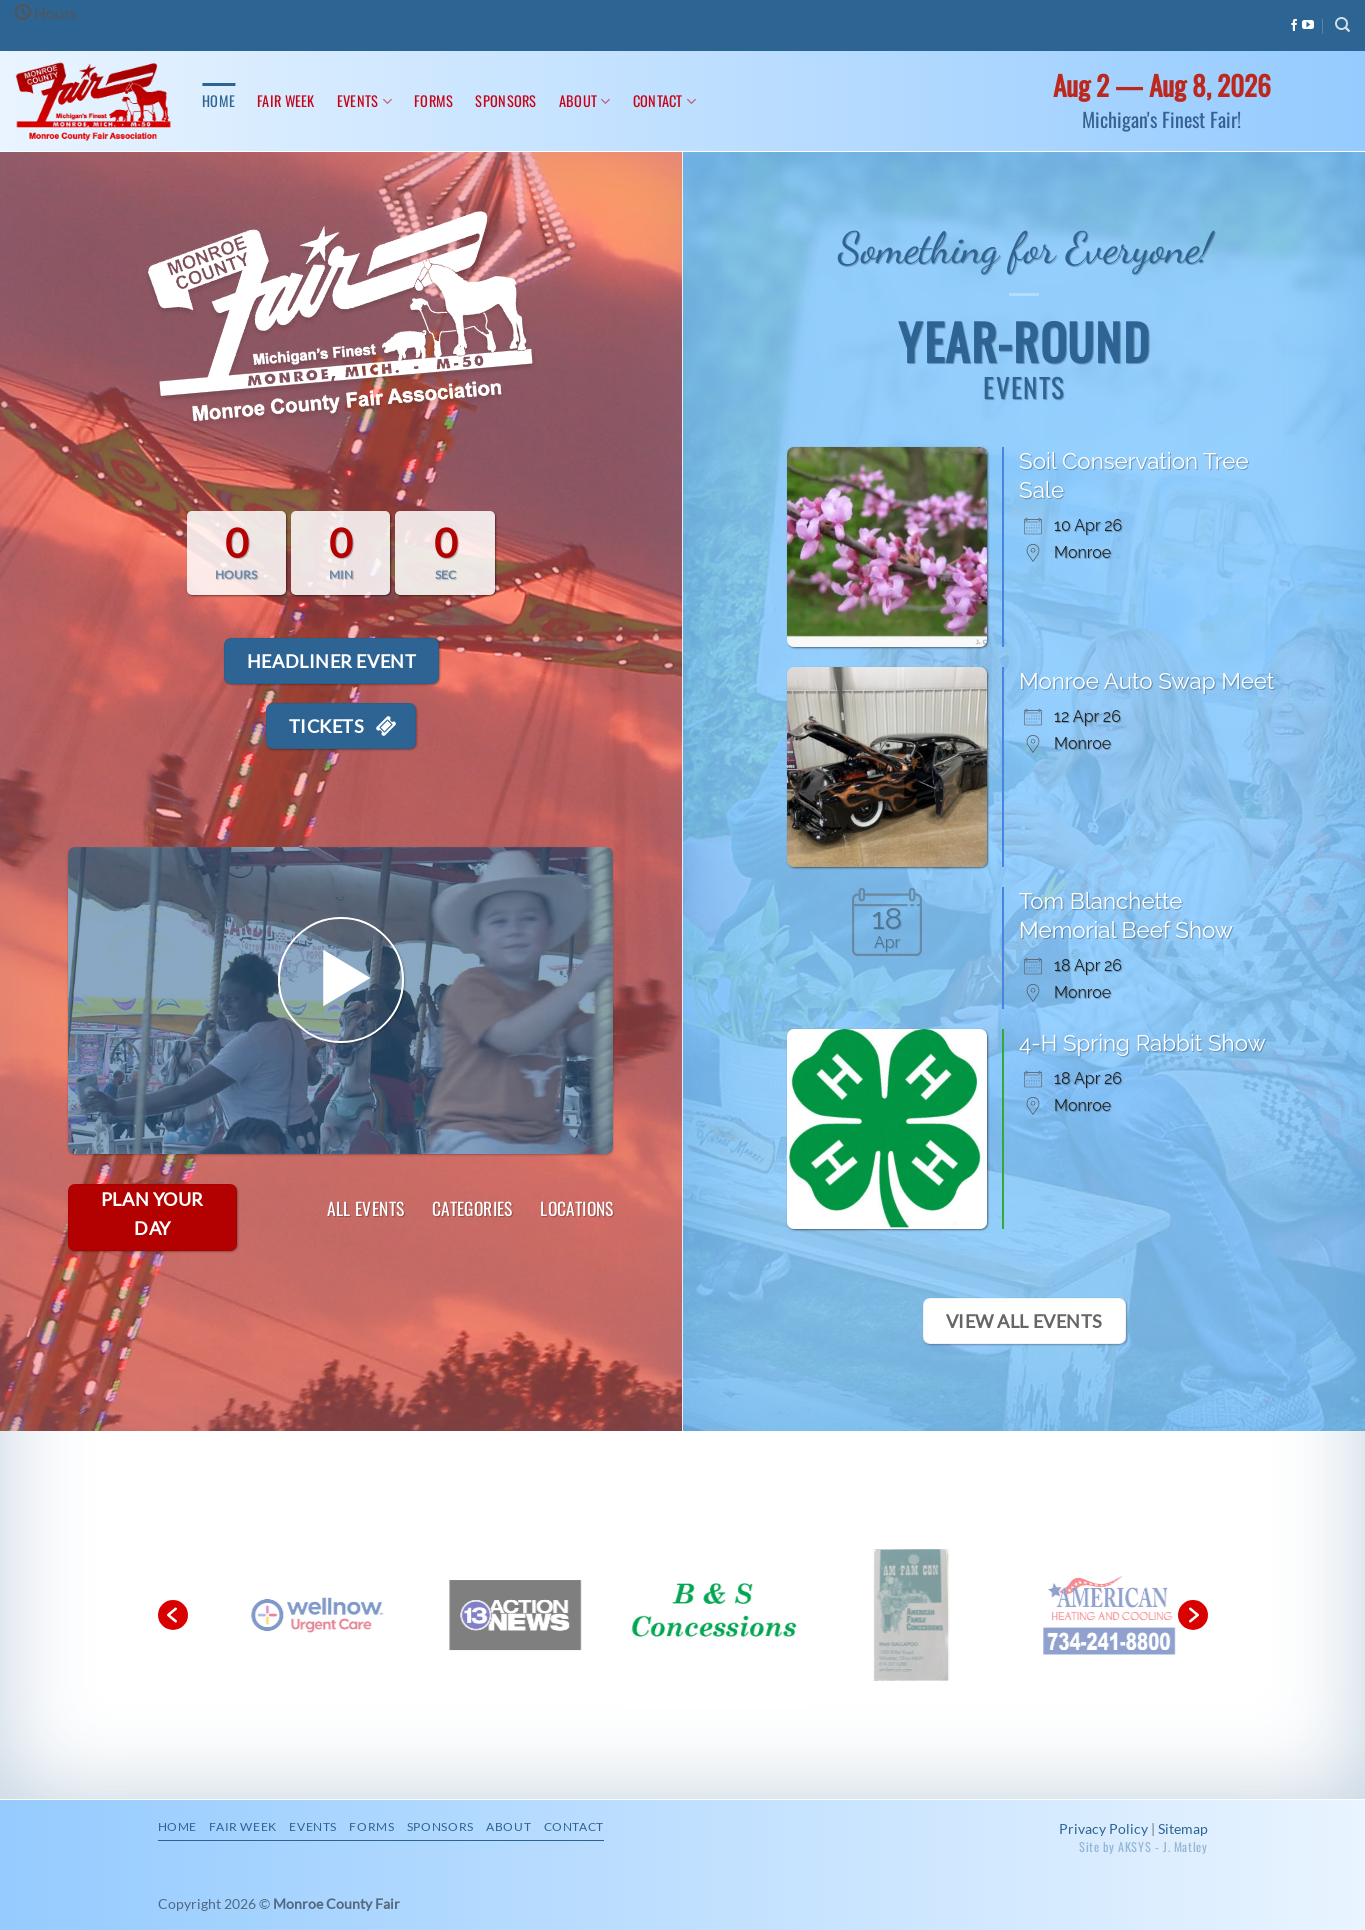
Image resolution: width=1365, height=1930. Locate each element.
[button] (173, 1615)
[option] (624, 1615)
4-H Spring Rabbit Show (1142, 1043)
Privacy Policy (1103, 1828)
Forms (433, 100)
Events (364, 100)
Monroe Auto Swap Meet (1146, 681)
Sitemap (1183, 1828)
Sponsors (505, 100)
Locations (576, 1208)
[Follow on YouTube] (1308, 26)
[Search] (1342, 25)
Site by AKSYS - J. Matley (1143, 1846)
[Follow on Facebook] (1294, 26)
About (585, 100)
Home (218, 100)
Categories (472, 1208)
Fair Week (286, 100)
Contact (665, 100)
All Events (366, 1208)
